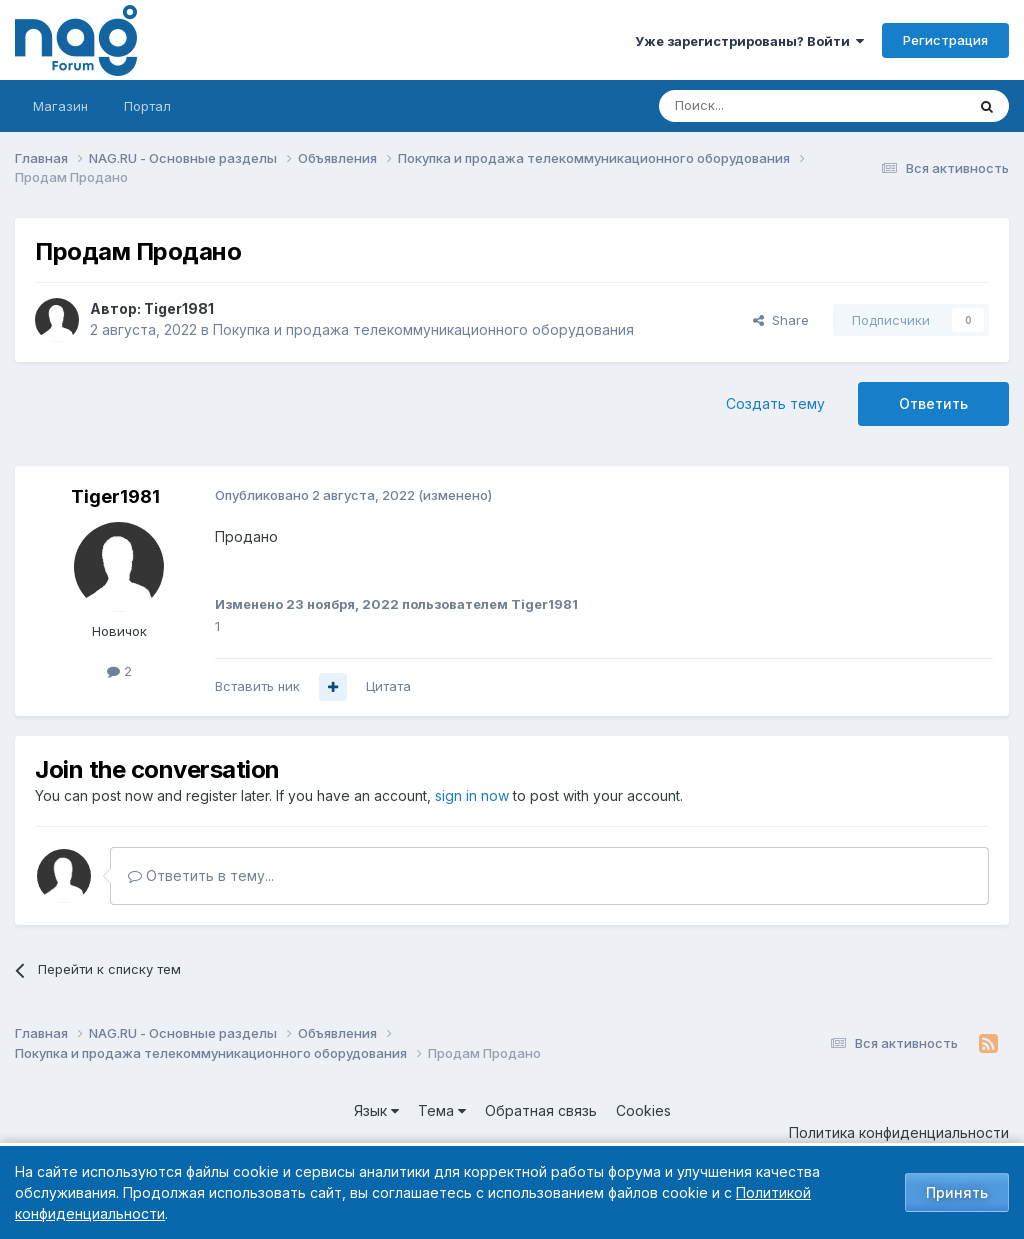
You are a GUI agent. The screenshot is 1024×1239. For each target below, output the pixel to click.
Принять (957, 1192)
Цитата (388, 686)
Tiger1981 (179, 308)
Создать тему (775, 403)
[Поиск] (757, 106)
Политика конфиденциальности (899, 1132)
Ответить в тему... (201, 875)
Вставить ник (257, 686)
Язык (376, 1110)
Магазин (60, 106)
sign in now (472, 795)
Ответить (933, 403)
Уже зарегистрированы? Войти (749, 41)
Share (781, 320)
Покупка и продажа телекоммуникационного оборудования (423, 329)
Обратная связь (541, 1110)
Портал (147, 106)
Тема (442, 1110)
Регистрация (945, 40)
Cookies (643, 1110)
